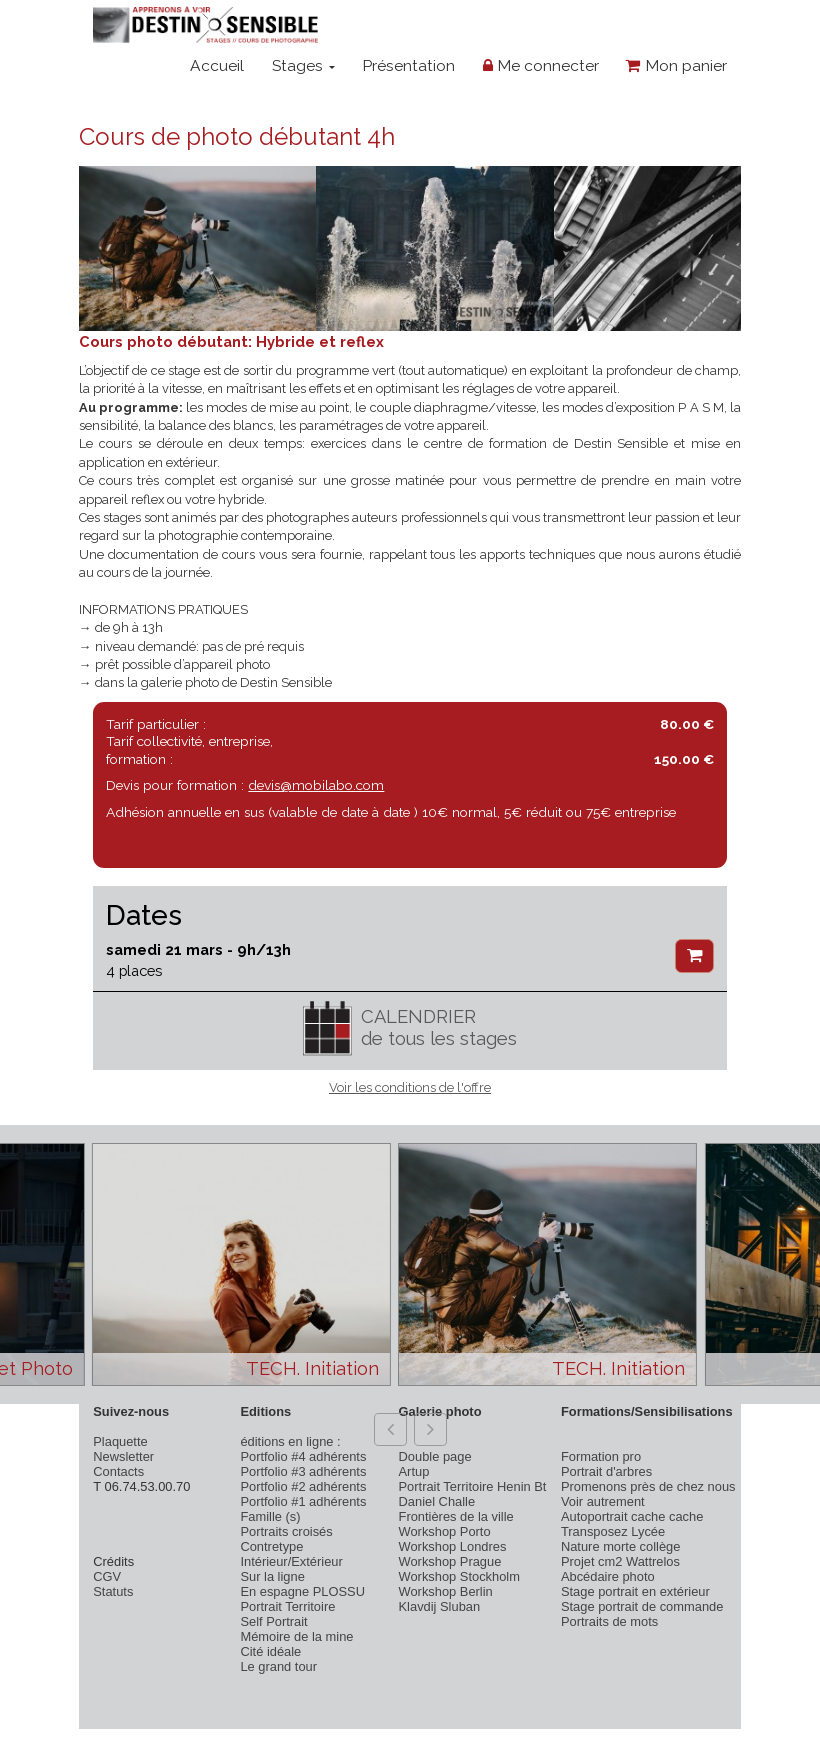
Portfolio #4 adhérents (303, 1456)
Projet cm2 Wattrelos (620, 1561)
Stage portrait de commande (642, 1606)
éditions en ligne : (290, 1441)
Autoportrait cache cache (632, 1516)
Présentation (408, 65)
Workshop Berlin (446, 1591)
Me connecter (541, 65)
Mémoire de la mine (296, 1636)
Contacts (118, 1471)
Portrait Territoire (287, 1606)
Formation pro (601, 1456)
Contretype (271, 1546)
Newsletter (123, 1456)
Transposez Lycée (613, 1531)
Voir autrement (603, 1501)
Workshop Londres (453, 1546)
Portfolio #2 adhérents (303, 1486)
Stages (303, 65)
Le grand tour (278, 1666)
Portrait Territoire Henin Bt (473, 1486)
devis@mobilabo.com (316, 785)
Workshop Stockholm (459, 1576)
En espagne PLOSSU (302, 1591)
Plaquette (120, 1441)
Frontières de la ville (456, 1516)
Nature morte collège (621, 1546)
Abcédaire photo (608, 1576)
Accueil (217, 65)
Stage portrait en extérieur (635, 1591)
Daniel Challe (437, 1501)
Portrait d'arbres (606, 1471)
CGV (107, 1576)
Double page (435, 1456)
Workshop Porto (445, 1531)
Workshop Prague (450, 1561)
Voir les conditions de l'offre (410, 1087)
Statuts (113, 1591)
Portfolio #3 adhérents (303, 1471)
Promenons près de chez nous (648, 1486)
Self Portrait (273, 1621)
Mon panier (676, 65)
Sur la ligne (272, 1576)
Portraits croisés (286, 1531)
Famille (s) (270, 1516)
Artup (414, 1471)
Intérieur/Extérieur (291, 1561)
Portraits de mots (609, 1621)
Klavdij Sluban (440, 1606)
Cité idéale (270, 1651)
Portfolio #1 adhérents (303, 1501)
